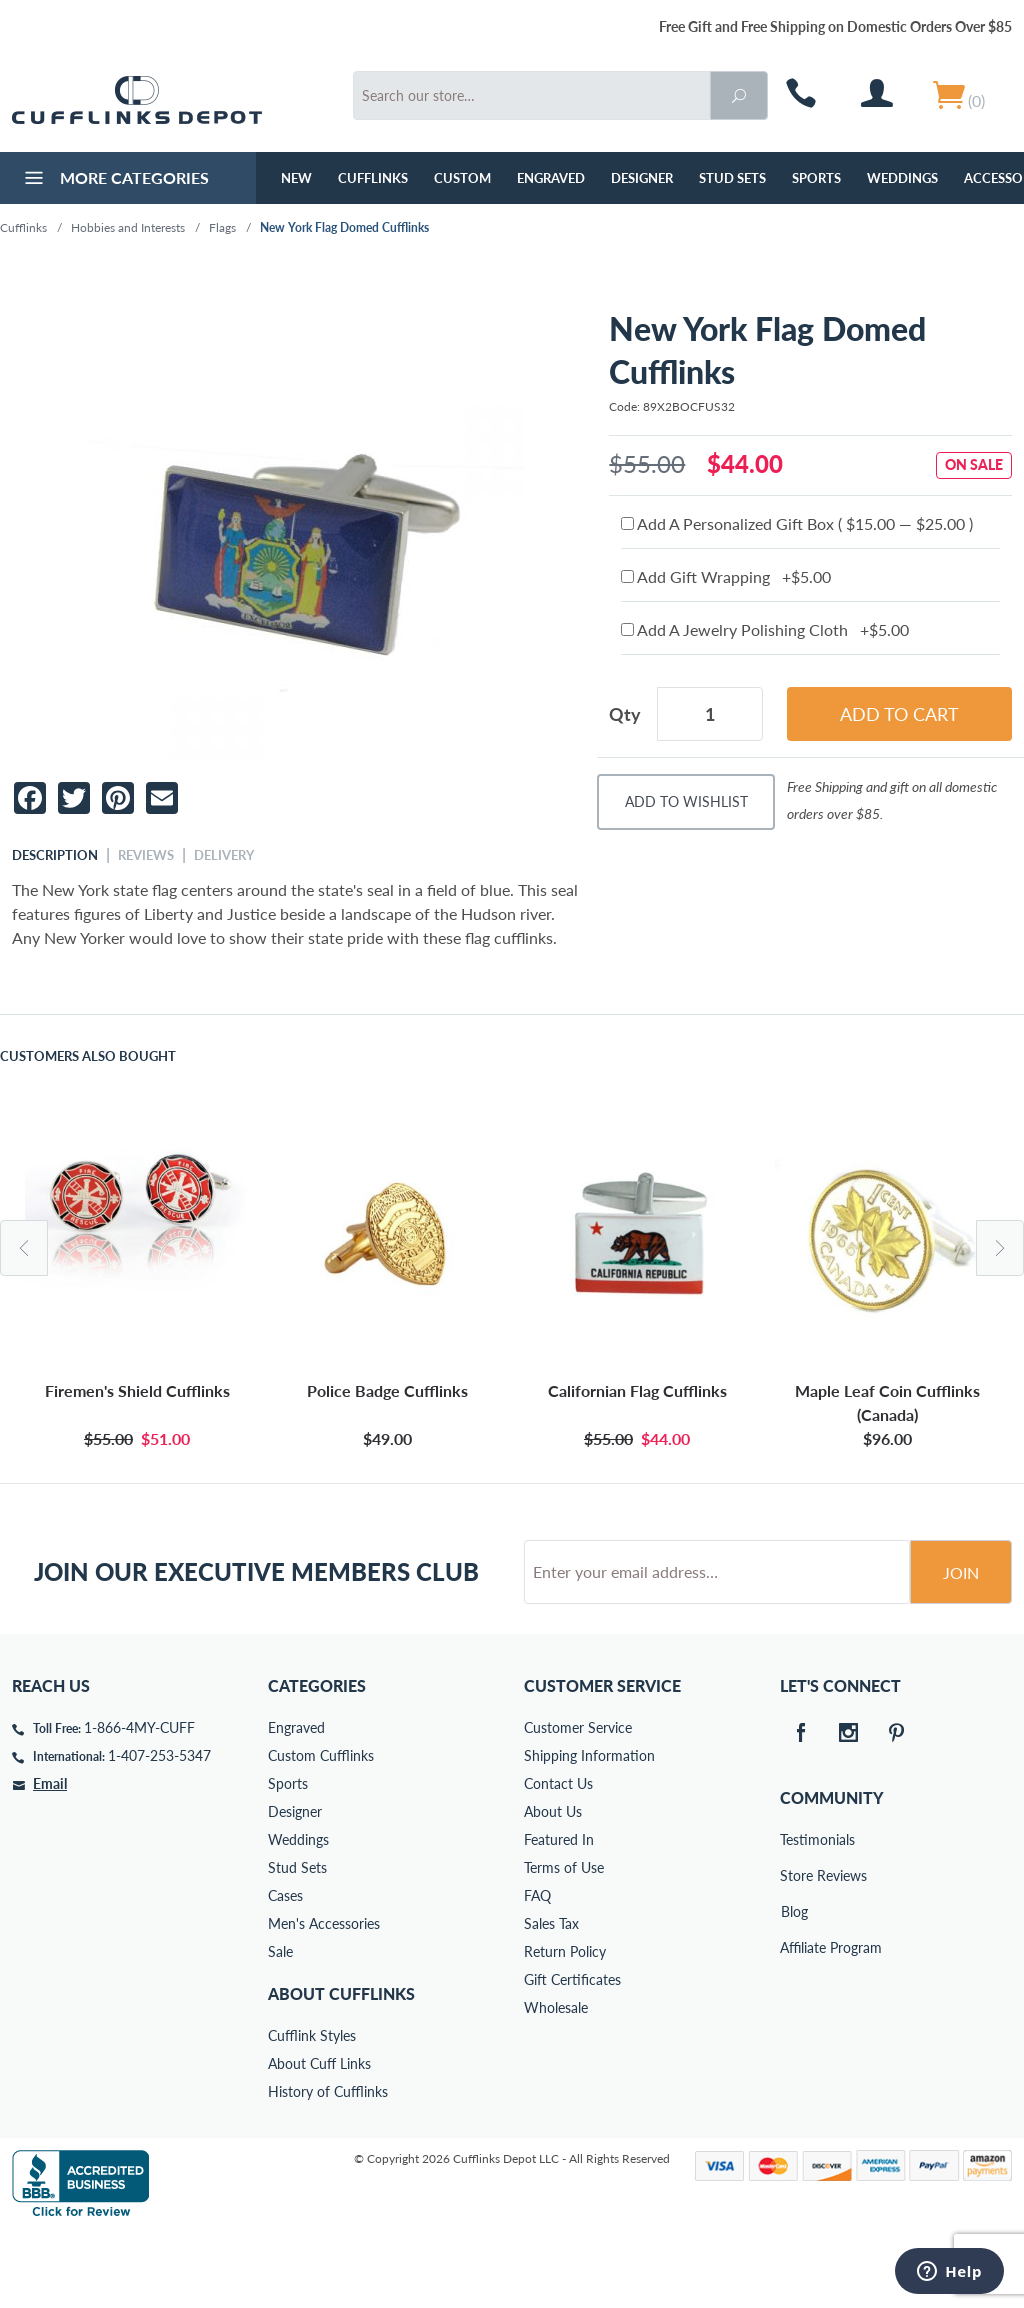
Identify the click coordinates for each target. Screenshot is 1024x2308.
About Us (553, 1887)
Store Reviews (794, 1951)
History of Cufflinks (328, 2167)
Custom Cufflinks (321, 1831)
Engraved (551, 178)
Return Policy (565, 2027)
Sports (816, 178)
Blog (794, 1987)
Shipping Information (589, 1831)
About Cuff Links (319, 2139)
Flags (222, 227)
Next (1000, 1248)
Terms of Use (564, 1943)
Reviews (146, 855)
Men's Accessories (324, 1999)
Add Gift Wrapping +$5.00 (726, 576)
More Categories (114, 180)
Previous (24, 1248)
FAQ (537, 1971)
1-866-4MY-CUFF (139, 1803)
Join (961, 1648)
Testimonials (794, 1915)
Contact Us (558, 1859)
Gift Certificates (572, 2055)
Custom (462, 178)
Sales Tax (551, 1999)
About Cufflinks (341, 2069)
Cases (285, 1971)
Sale (280, 2027)
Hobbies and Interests (128, 227)
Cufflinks (373, 178)
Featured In (559, 1915)
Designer (642, 178)
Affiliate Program (794, 2023)
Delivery (224, 855)
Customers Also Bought (88, 1056)
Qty (625, 714)
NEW (296, 178)
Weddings (902, 178)
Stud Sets (732, 178)
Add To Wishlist (686, 801)
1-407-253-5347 (159, 1831)
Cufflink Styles (312, 2111)
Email (50, 1859)
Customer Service (578, 1803)
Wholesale (556, 2083)
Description (55, 855)
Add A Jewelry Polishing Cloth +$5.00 (765, 629)
